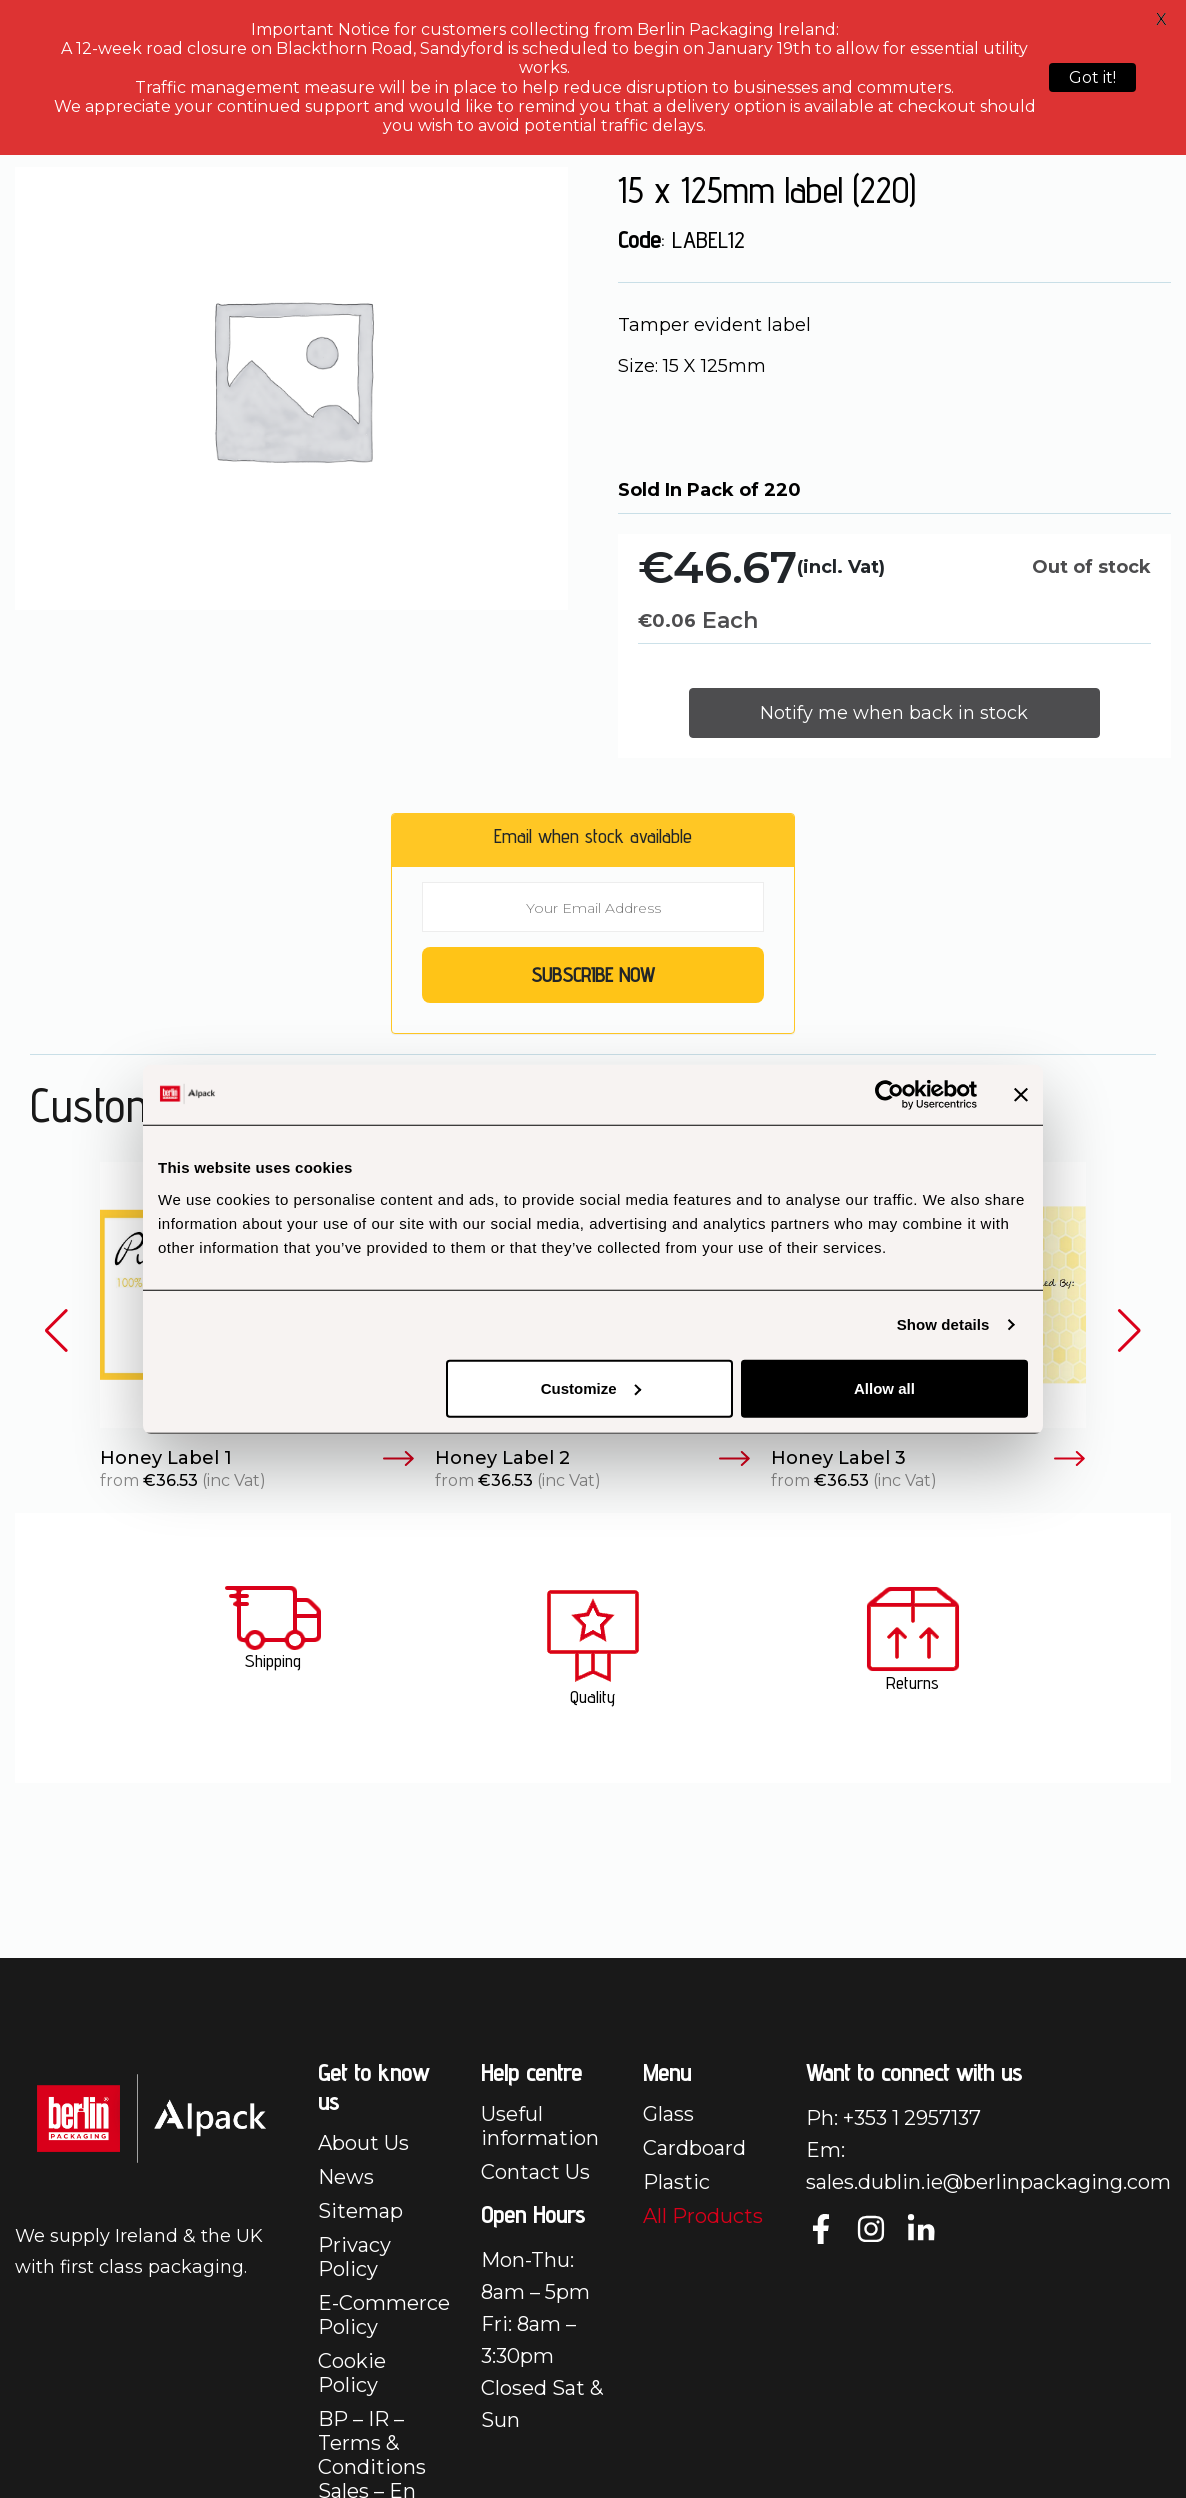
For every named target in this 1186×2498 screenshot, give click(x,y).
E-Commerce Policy (384, 2315)
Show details (943, 1324)
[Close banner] (1021, 1095)
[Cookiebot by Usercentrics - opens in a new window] (889, 1095)
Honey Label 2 (592, 1459)
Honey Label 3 (928, 1459)
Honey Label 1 (257, 1459)
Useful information (540, 2126)
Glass (668, 2114)
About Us (363, 2143)
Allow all (884, 1387)
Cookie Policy (352, 2373)
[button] (56, 1331)
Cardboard (694, 2148)
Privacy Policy (354, 2257)
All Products (703, 2216)
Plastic (676, 2182)
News (346, 2177)
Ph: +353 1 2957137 (893, 2118)
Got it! (1092, 77)
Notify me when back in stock (894, 713)
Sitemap (360, 2211)
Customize (591, 1387)
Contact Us (535, 2172)
